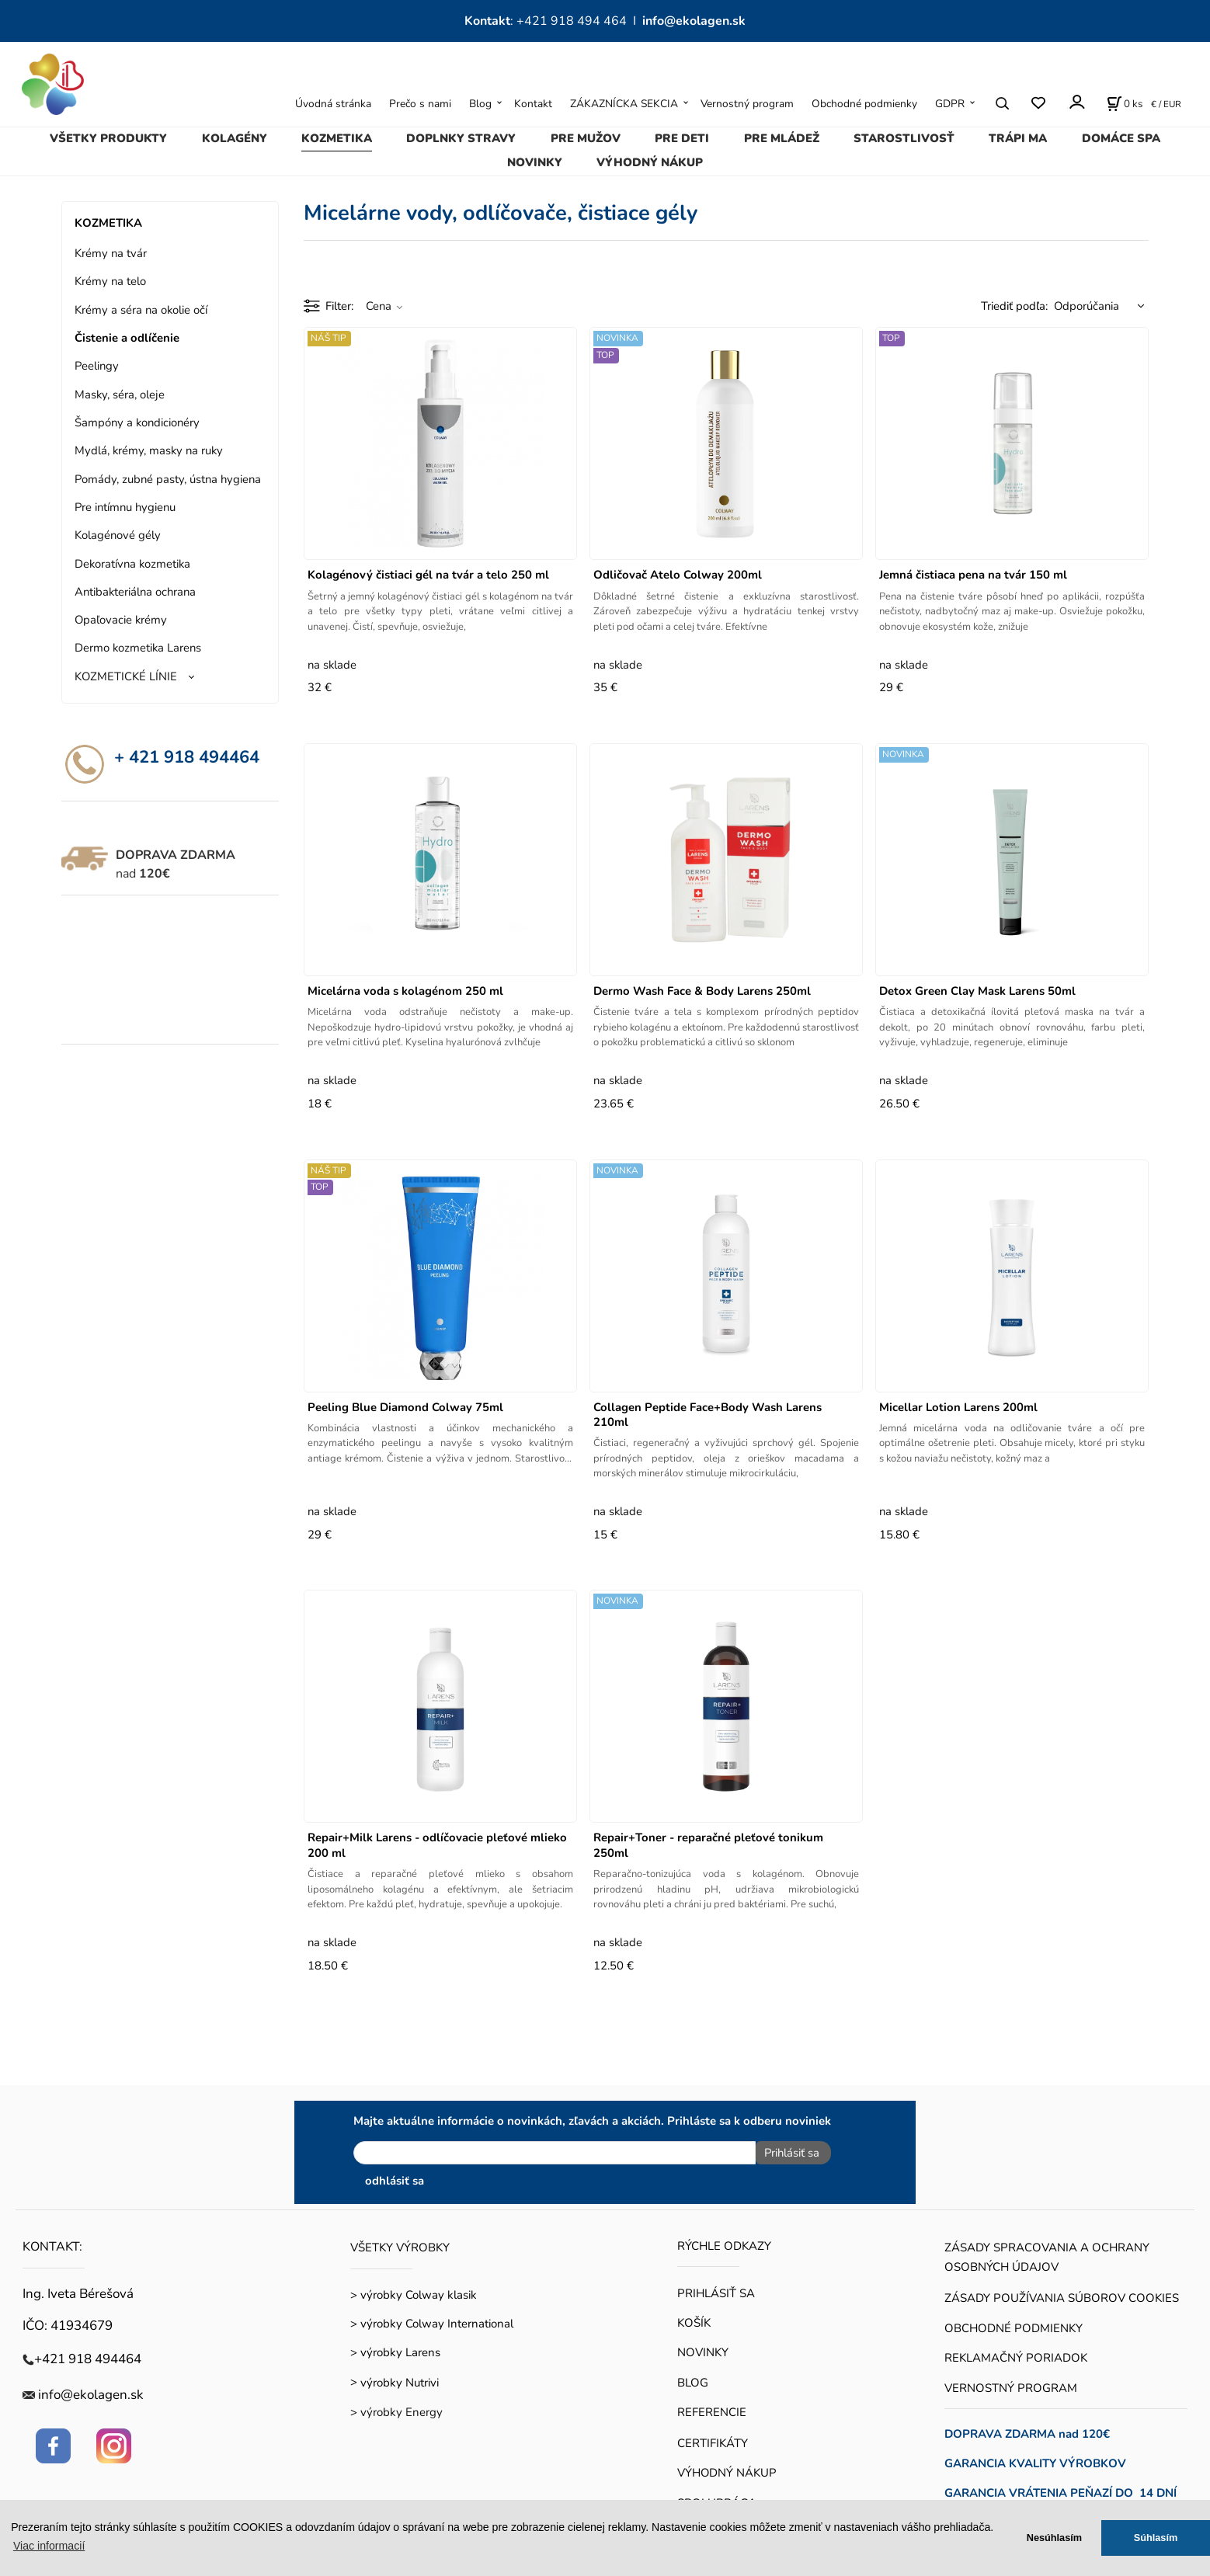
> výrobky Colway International (431, 2319)
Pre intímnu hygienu (125, 507)
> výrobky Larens (395, 2348)
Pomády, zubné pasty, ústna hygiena (168, 479)
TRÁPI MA (1018, 138)
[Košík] (1124, 103)
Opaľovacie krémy (121, 619)
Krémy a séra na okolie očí (141, 310)
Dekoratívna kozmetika (132, 564)
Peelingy (97, 366)
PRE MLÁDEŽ (781, 138)
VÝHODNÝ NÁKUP (649, 162)
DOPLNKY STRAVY (461, 138)
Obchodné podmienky (864, 103)
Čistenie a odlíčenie (127, 338)
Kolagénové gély (118, 535)
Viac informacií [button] (49, 2545)
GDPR (950, 103)
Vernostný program (747, 103)
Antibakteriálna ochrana (135, 592)
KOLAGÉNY (234, 138)
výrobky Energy (401, 2408)
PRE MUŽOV (586, 138)
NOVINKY (534, 162)
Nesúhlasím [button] (1054, 2537)
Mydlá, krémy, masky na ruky (149, 450)
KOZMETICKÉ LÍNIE (126, 676)
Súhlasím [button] (1156, 2537)
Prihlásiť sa (787, 2153)
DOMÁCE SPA (1121, 138)
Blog (480, 103)
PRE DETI (682, 138)
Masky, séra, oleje (120, 394)
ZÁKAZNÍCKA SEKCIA (624, 103)
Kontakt (533, 103)
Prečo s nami (420, 103)
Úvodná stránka (333, 103)
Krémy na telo (110, 281)
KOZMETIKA (336, 138)
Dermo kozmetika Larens (138, 647)
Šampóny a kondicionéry (137, 422)
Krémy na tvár (111, 253)
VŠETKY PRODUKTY (108, 138)
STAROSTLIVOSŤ (904, 138)
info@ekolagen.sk (694, 21)
